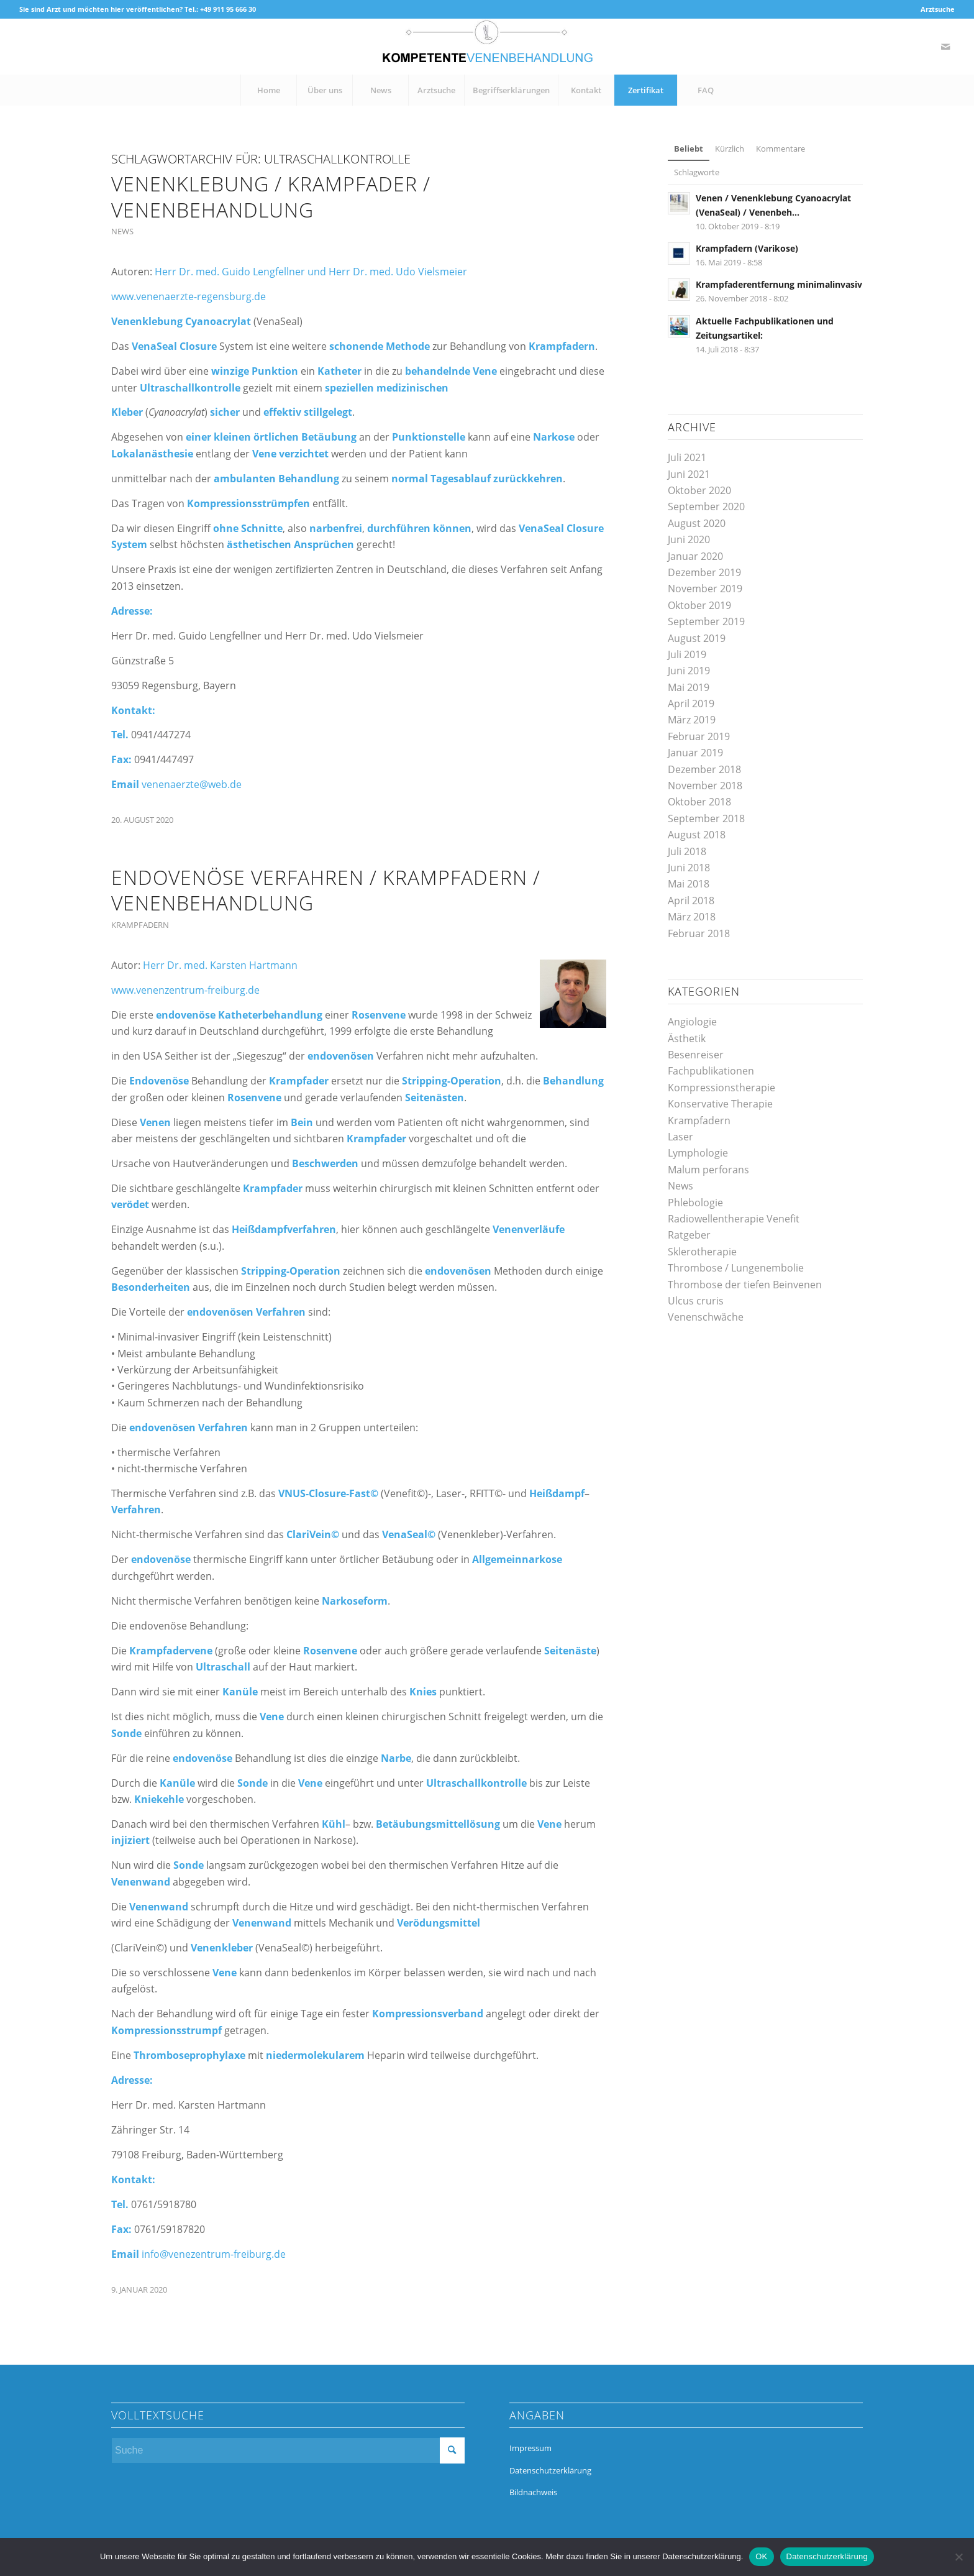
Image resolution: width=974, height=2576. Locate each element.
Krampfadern (140, 924)
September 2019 (706, 621)
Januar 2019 (695, 752)
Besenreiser (696, 1054)
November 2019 (705, 588)
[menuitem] (934, 9)
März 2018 (692, 917)
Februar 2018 (699, 933)
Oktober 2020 (699, 490)
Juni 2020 (689, 539)
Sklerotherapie (702, 1251)
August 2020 (697, 523)
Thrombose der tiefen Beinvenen (745, 1284)
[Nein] (958, 2557)
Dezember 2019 (704, 572)
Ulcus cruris (696, 1301)
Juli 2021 (687, 457)
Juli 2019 (687, 654)
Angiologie (692, 1022)
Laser (680, 1137)
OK (761, 2556)
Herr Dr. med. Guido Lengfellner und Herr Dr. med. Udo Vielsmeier (311, 271)
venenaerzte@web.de (192, 784)
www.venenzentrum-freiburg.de (185, 990)
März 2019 (692, 720)
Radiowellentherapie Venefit (733, 1219)
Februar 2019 (699, 736)
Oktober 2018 (699, 802)
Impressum (530, 2448)
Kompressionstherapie (721, 1087)
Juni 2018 (689, 867)
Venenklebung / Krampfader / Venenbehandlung (270, 196)
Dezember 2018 (704, 769)
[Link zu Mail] (945, 46)
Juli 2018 (687, 851)
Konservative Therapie (720, 1104)
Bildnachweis (533, 2492)
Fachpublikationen (711, 1071)
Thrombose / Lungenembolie (736, 1268)
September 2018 (706, 818)
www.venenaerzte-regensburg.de (188, 296)
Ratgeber (689, 1235)
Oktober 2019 (699, 605)
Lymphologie (698, 1153)
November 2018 (705, 785)
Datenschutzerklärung (550, 2470)
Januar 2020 (695, 556)
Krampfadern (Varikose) (747, 248)
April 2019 (691, 703)
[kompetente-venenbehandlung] (487, 47)
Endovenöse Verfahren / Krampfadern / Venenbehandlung (325, 890)
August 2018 (697, 834)
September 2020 (706, 506)
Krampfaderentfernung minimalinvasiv (779, 284)
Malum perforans (708, 1169)
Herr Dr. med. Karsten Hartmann (220, 965)
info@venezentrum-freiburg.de (214, 2254)
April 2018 (691, 900)
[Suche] (288, 2450)
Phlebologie (695, 1202)
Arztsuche (938, 9)
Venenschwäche (706, 1317)
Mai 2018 (688, 884)
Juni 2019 (689, 670)
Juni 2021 (689, 474)
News (122, 231)
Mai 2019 (688, 687)
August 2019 (697, 638)
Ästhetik (687, 1038)
